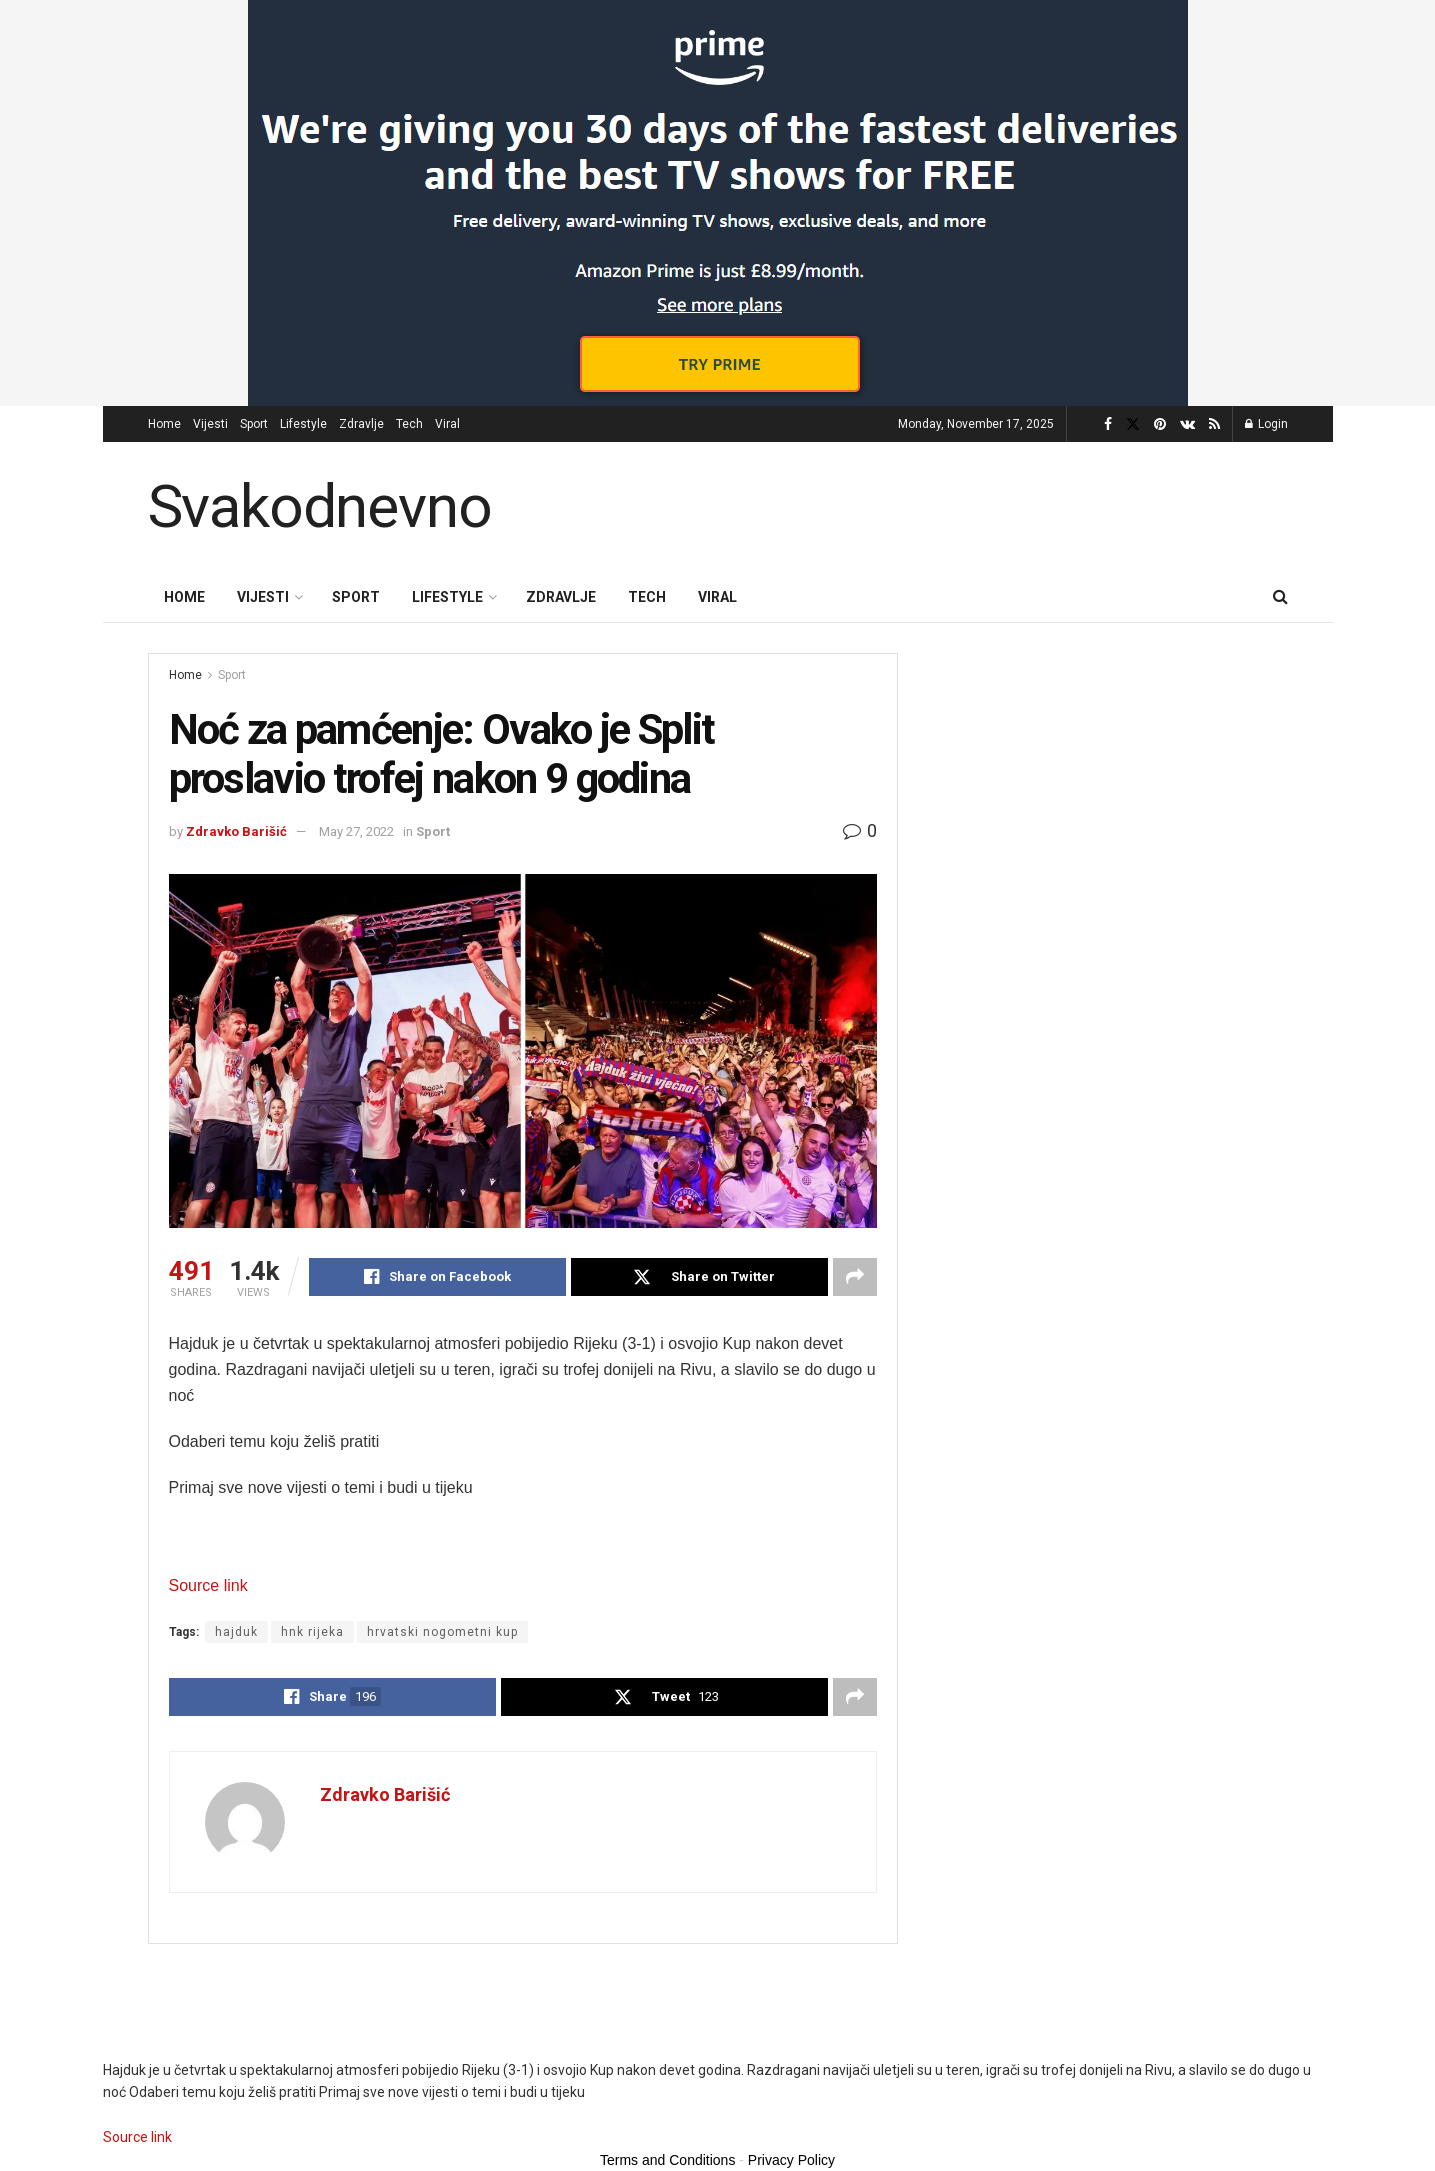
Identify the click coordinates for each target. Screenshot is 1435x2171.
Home (164, 424)
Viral (447, 424)
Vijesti (210, 424)
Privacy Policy (791, 2160)
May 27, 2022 (356, 831)
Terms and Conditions (667, 2160)
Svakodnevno (320, 507)
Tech (409, 424)
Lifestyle (303, 424)
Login (1266, 424)
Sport (254, 424)
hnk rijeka (312, 1632)
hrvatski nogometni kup (442, 1632)
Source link (208, 1585)
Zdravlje (361, 424)
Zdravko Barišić (236, 831)
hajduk (236, 1632)
